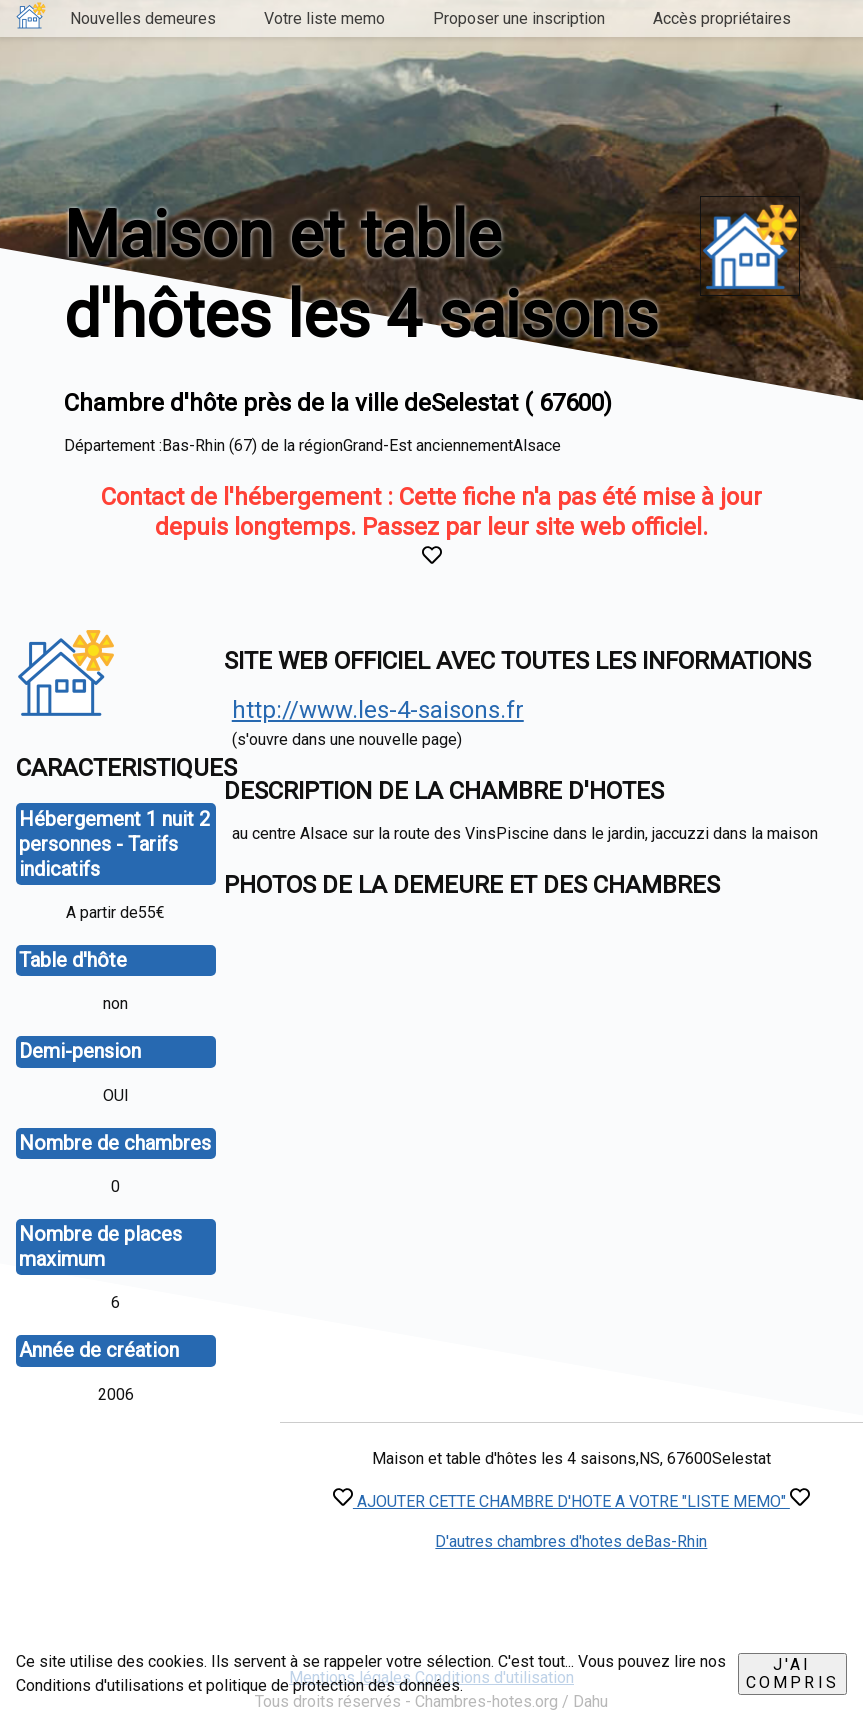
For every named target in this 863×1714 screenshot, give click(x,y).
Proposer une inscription (519, 18)
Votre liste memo (324, 18)
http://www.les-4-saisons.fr (378, 710)
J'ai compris (792, 1673)
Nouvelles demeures (143, 18)
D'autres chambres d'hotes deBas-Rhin (571, 1541)
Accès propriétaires (722, 18)
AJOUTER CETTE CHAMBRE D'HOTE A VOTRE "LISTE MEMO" (571, 1501)
